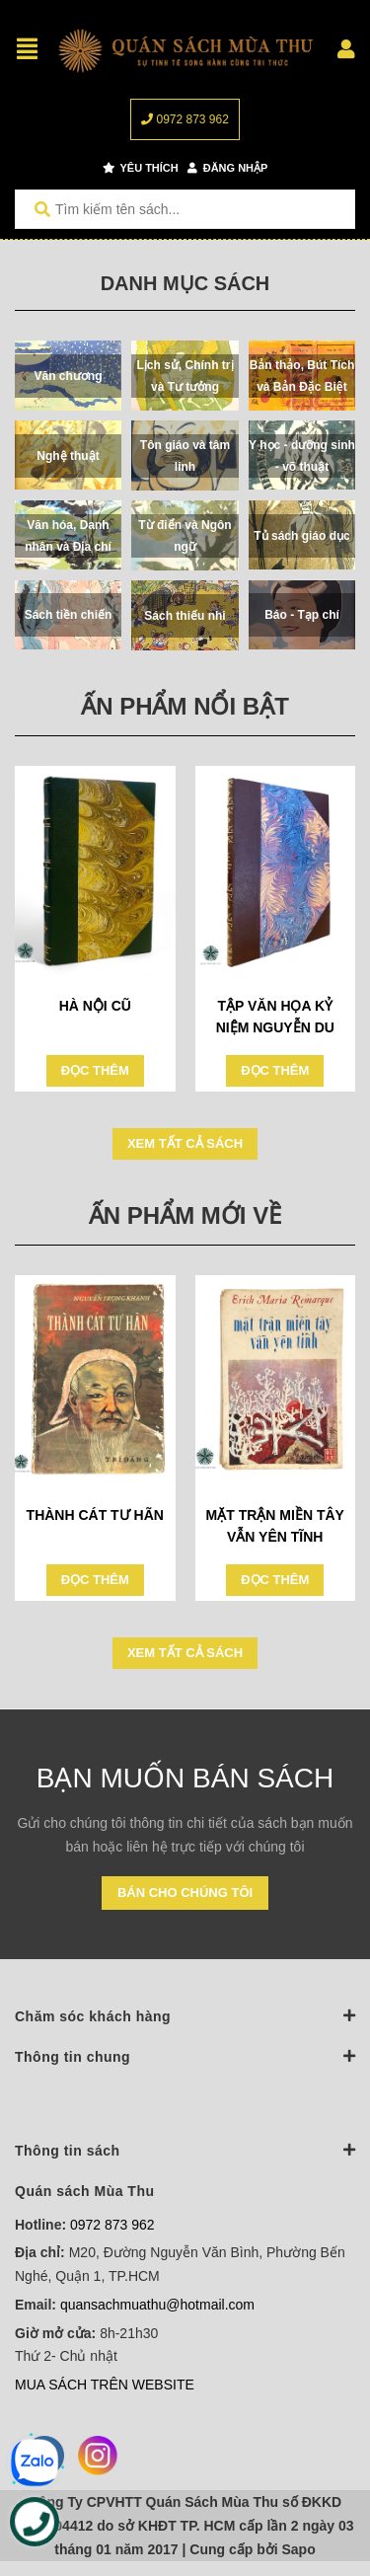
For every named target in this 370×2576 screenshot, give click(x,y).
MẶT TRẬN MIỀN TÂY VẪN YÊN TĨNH (275, 1526)
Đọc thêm (95, 1070)
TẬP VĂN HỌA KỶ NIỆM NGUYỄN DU (275, 1016)
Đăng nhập (227, 168)
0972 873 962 (185, 119)
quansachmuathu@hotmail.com (157, 2304)
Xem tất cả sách (185, 1143)
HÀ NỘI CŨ (95, 1006)
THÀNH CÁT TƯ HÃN (95, 1515)
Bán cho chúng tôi (185, 1892)
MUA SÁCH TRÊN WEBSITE (104, 2384)
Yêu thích (141, 168)
